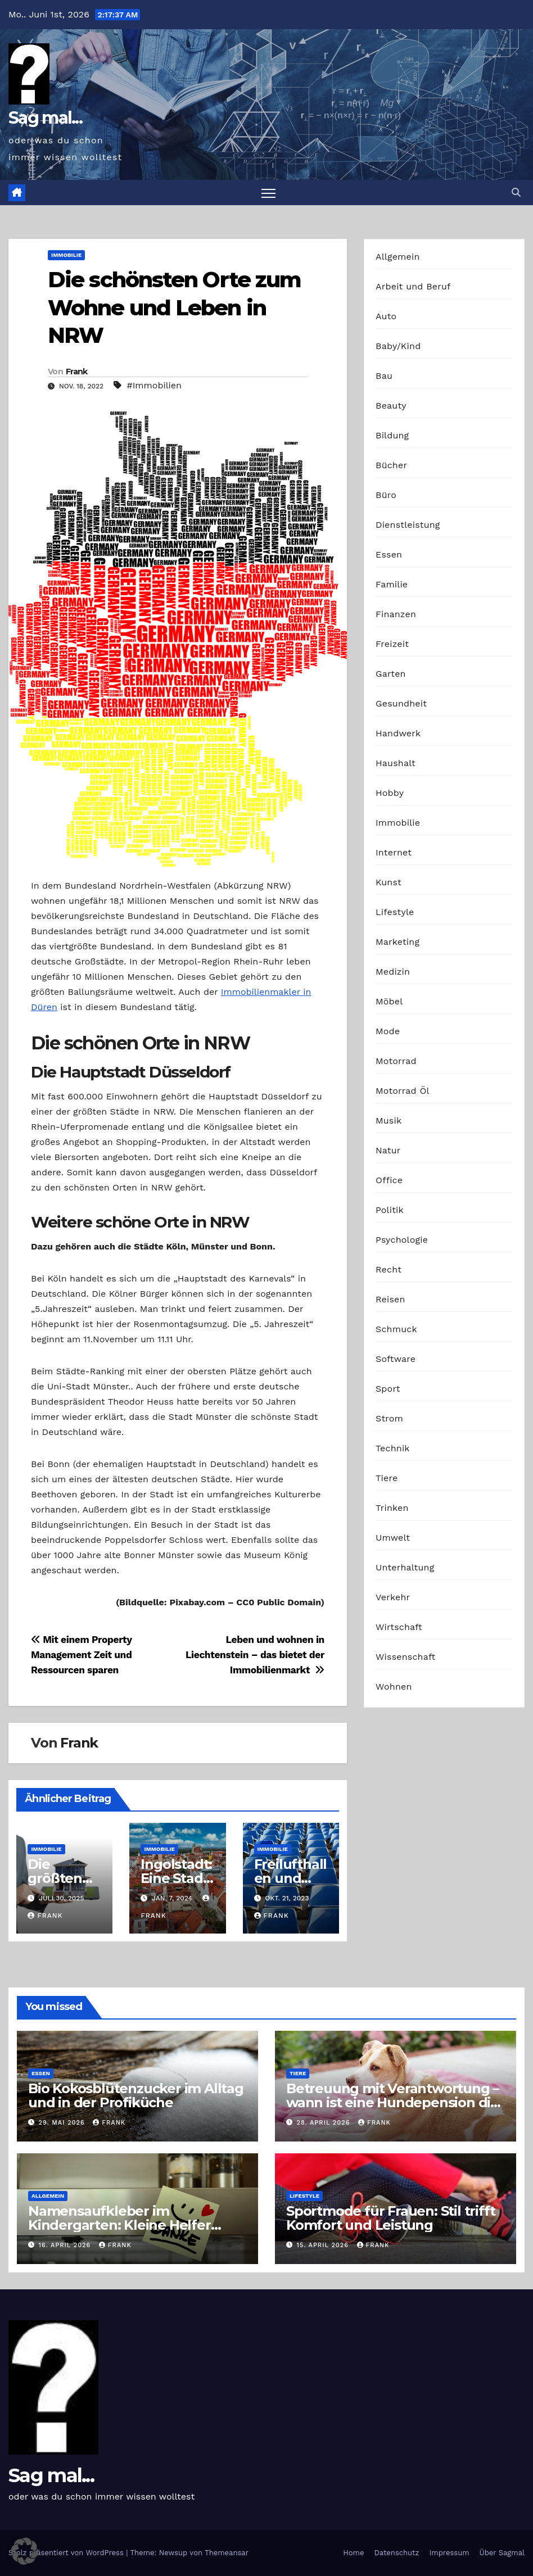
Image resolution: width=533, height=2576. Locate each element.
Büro (386, 495)
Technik (393, 1448)
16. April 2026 (66, 2245)
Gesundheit (401, 703)
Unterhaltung (405, 1567)
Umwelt (393, 1537)
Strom (389, 1418)
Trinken (392, 1507)
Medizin (393, 971)
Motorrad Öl (403, 1090)
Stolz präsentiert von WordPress (67, 2552)
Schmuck (396, 1329)
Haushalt (395, 763)
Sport (388, 1388)
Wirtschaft (399, 1627)
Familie (392, 584)
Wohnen (394, 1686)
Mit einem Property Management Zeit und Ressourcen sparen (81, 1655)
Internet (394, 852)
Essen (389, 554)
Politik (390, 1210)
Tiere (387, 1478)
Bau (384, 375)
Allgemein (398, 256)
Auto (386, 316)
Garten (391, 673)
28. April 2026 (325, 2122)
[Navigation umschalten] (268, 192)
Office (389, 1180)
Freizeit (392, 644)
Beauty (391, 405)
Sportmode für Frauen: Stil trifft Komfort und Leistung (390, 2218)
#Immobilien (154, 385)
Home (353, 2552)
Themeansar (227, 2552)
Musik (388, 1120)
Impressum (449, 2552)
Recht (388, 1269)
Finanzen (396, 614)
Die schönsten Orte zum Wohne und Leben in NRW (174, 307)
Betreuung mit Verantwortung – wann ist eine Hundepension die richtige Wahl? (392, 2102)
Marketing (397, 941)
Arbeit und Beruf (413, 286)
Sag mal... (45, 117)
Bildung (392, 435)
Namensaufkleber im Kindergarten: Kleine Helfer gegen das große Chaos (119, 2225)
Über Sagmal (502, 2552)
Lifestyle (395, 912)
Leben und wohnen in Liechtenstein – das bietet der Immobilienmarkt (255, 1655)
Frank (77, 371)
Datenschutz (396, 2552)
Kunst (388, 882)
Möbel (389, 1001)
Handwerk (398, 733)
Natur (388, 1150)
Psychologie (402, 1239)
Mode (388, 1031)
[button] (516, 192)
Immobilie (66, 255)
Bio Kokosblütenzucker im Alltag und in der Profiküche (135, 2095)
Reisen (390, 1299)
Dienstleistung (408, 524)
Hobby (390, 792)
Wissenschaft (406, 1656)
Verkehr (393, 1597)
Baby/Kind (398, 346)
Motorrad (396, 1061)
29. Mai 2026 (63, 2122)
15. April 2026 (324, 2245)
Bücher (391, 465)
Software (395, 1358)
